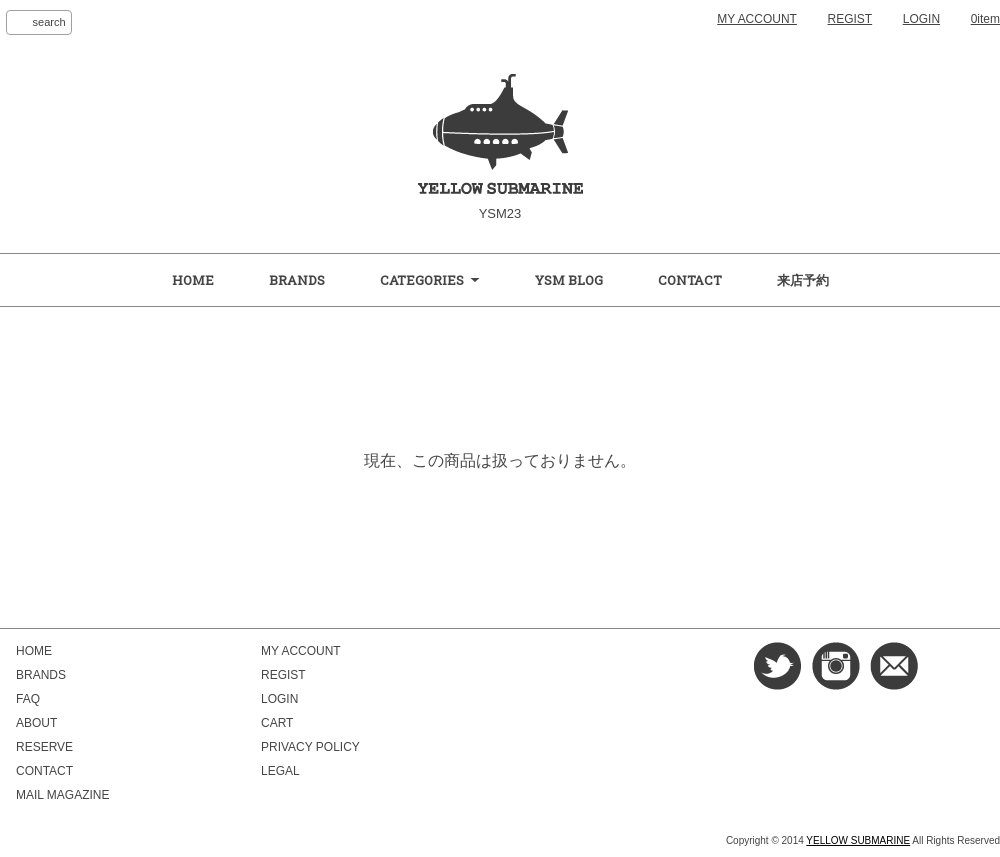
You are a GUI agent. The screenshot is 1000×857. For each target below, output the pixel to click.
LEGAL (280, 771)
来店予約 (803, 280)
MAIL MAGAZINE (62, 795)
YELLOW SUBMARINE (858, 840)
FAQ (28, 699)
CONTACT (690, 280)
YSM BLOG (569, 280)
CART (277, 723)
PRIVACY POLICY (310, 747)
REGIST (850, 19)
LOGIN (921, 19)
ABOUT (36, 723)
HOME (193, 280)
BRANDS (297, 280)
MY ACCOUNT (757, 19)
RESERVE (44, 747)
